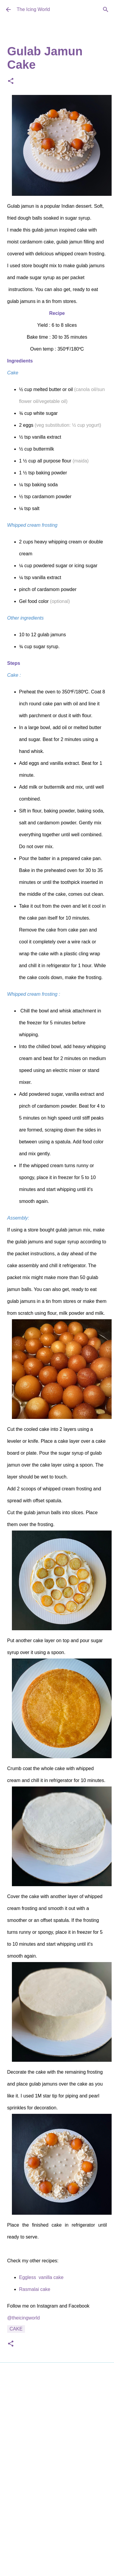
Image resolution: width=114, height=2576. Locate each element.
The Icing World (33, 9)
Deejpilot (70, 2536)
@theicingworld (23, 2317)
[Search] (105, 9)
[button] (10, 81)
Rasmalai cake (34, 2289)
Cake (16, 2328)
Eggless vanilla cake (41, 2277)
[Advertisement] (56, 2446)
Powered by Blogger (57, 2524)
